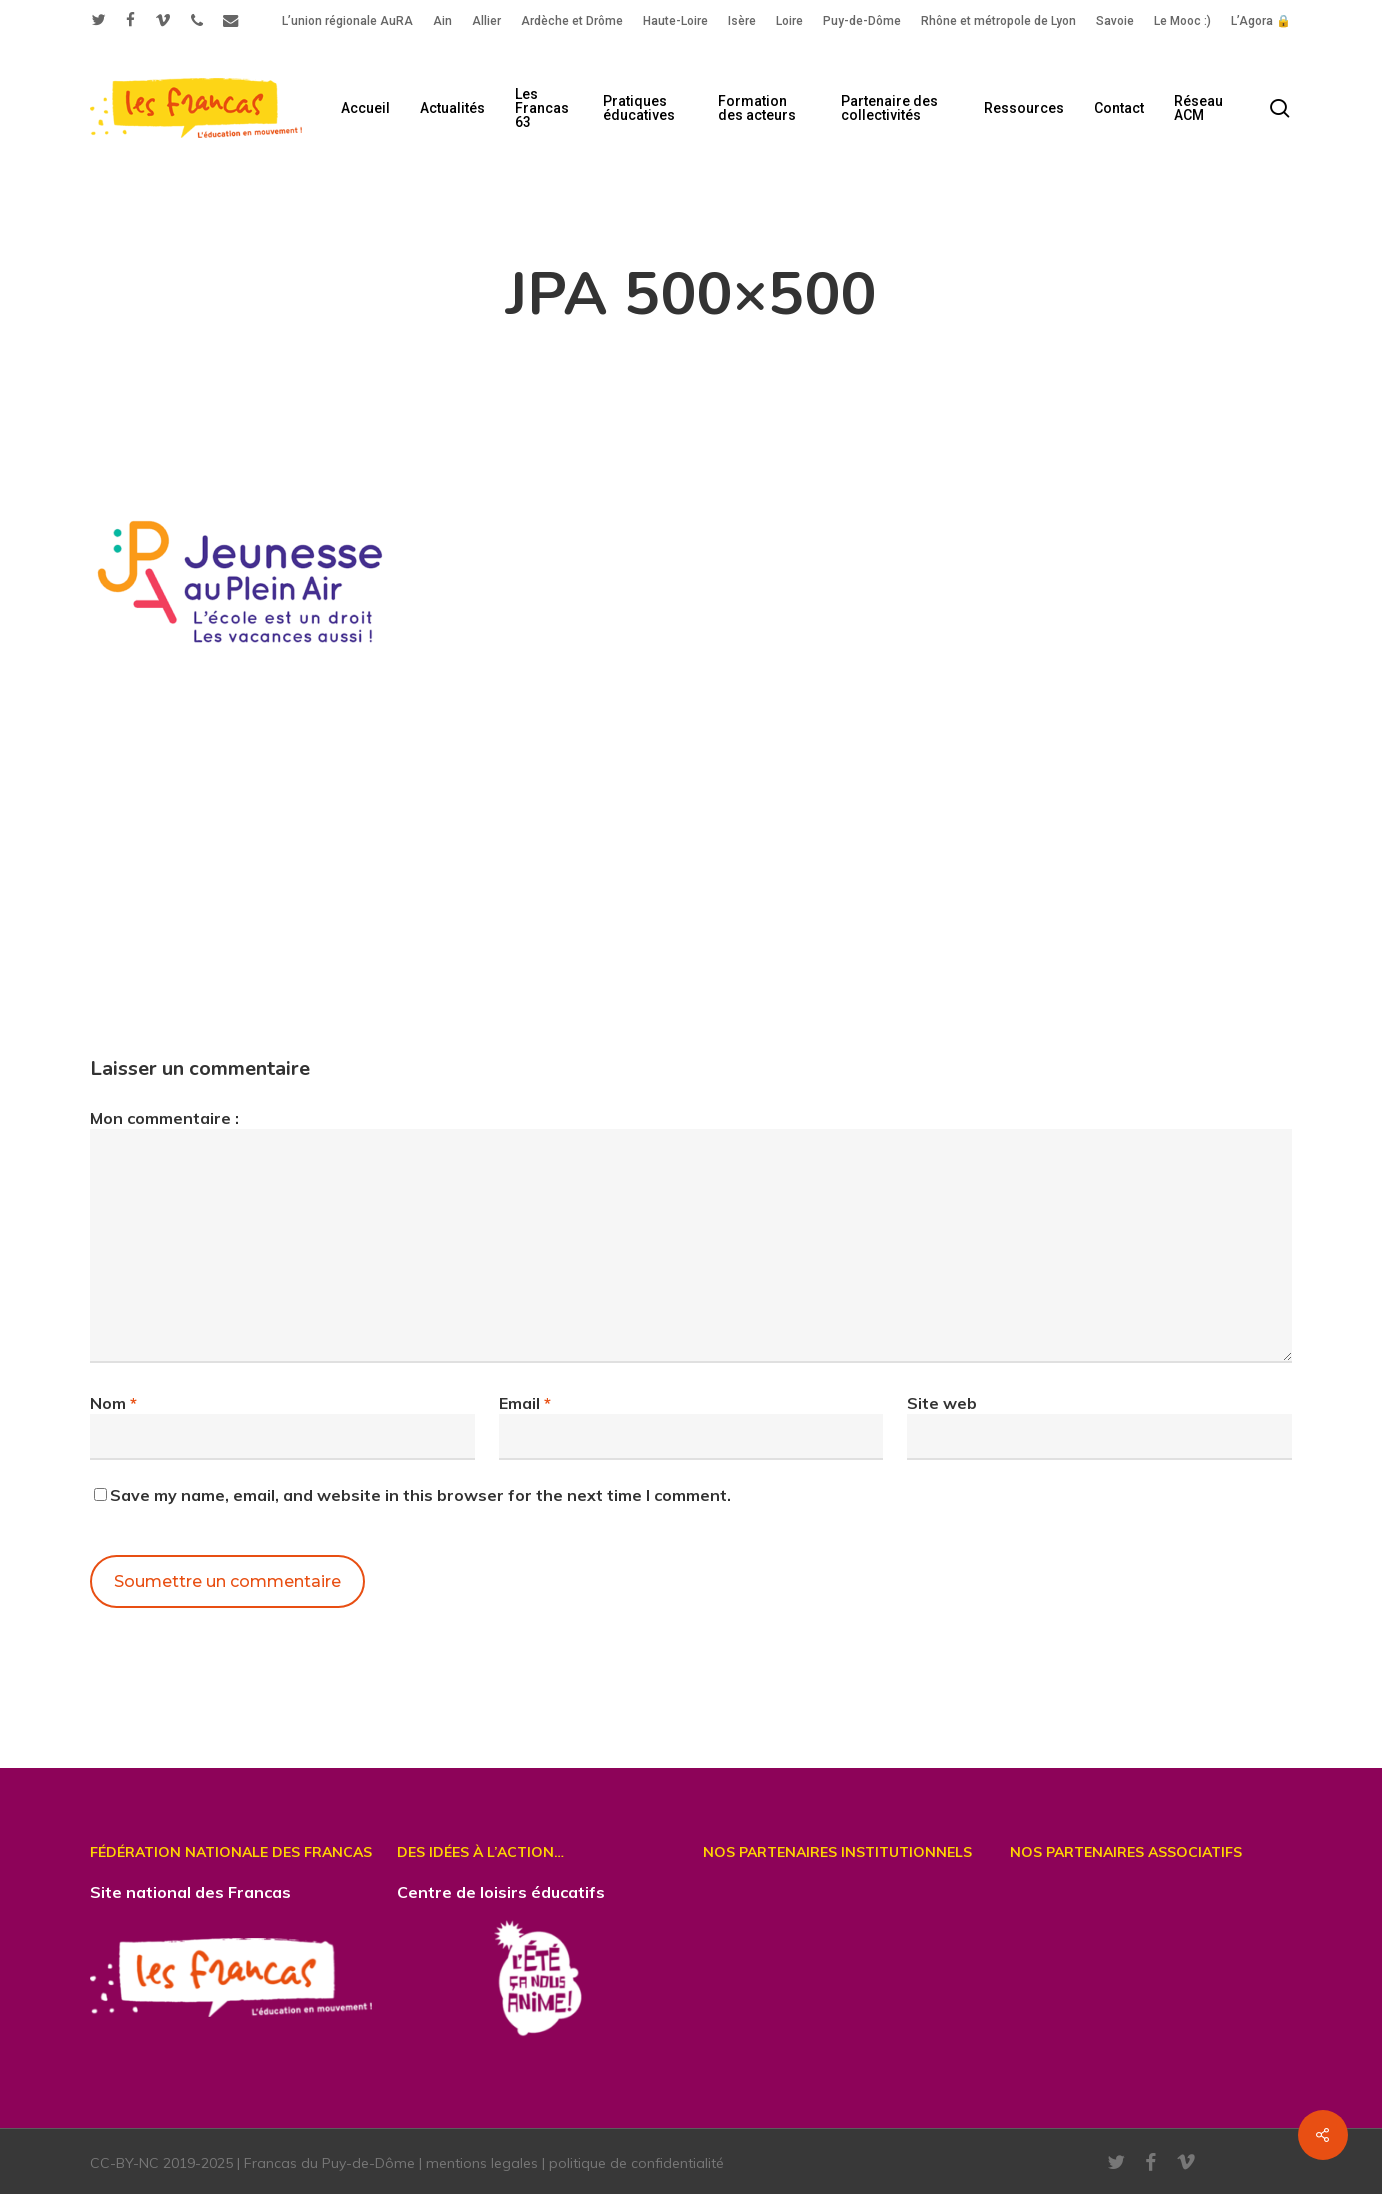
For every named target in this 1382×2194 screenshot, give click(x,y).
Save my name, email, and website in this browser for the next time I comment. (420, 1495)
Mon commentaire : (164, 1118)
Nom (113, 1403)
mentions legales (482, 2163)
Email (525, 1403)
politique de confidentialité (636, 2163)
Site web (942, 1403)
